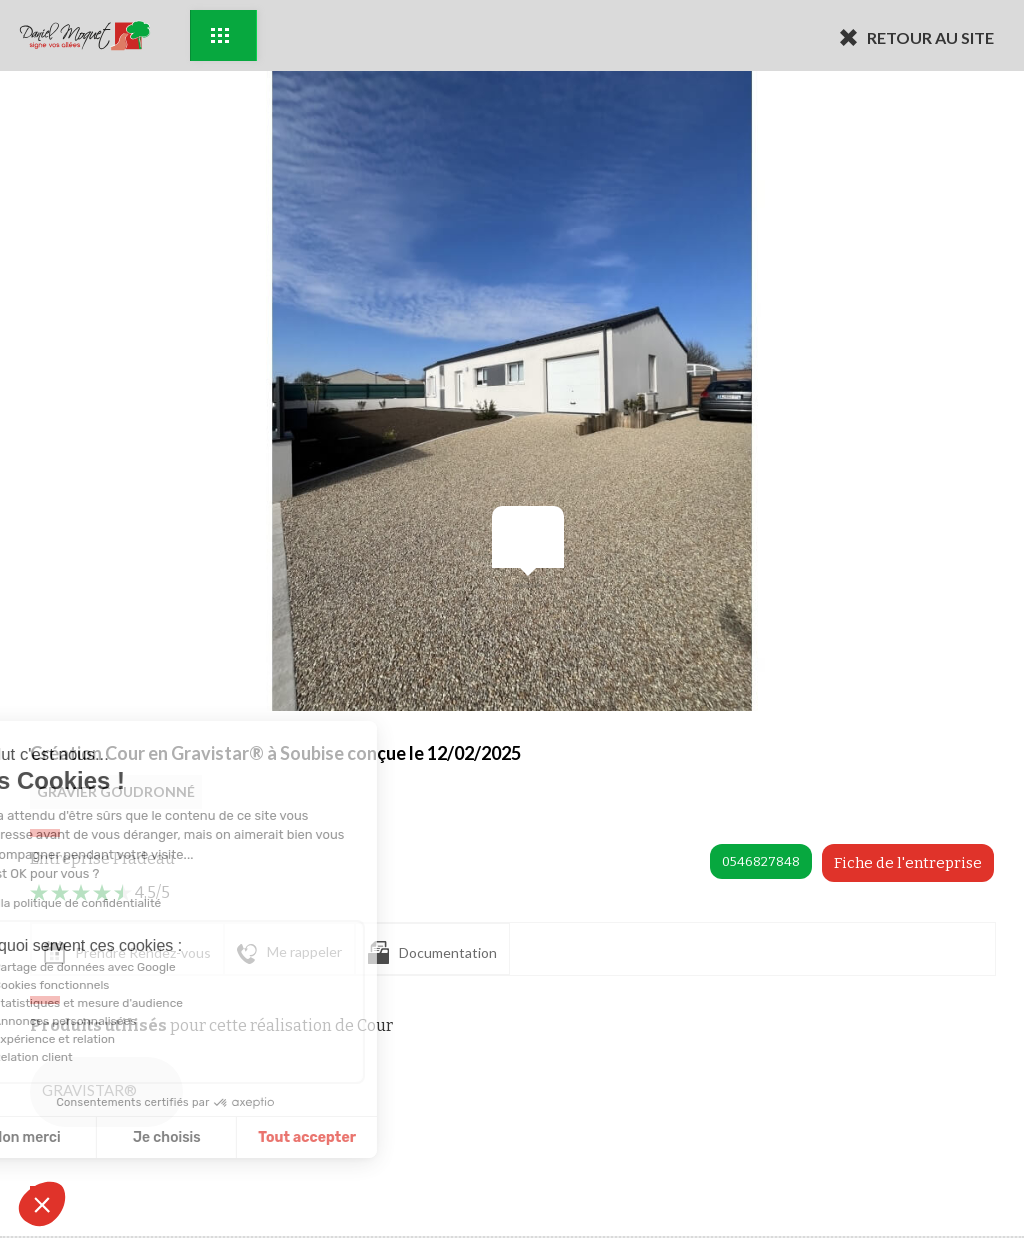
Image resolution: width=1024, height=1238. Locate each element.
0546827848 (761, 861)
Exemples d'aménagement (220, 35)
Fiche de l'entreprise (908, 863)
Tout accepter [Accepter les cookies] (210, 1137)
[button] (42, 1204)
